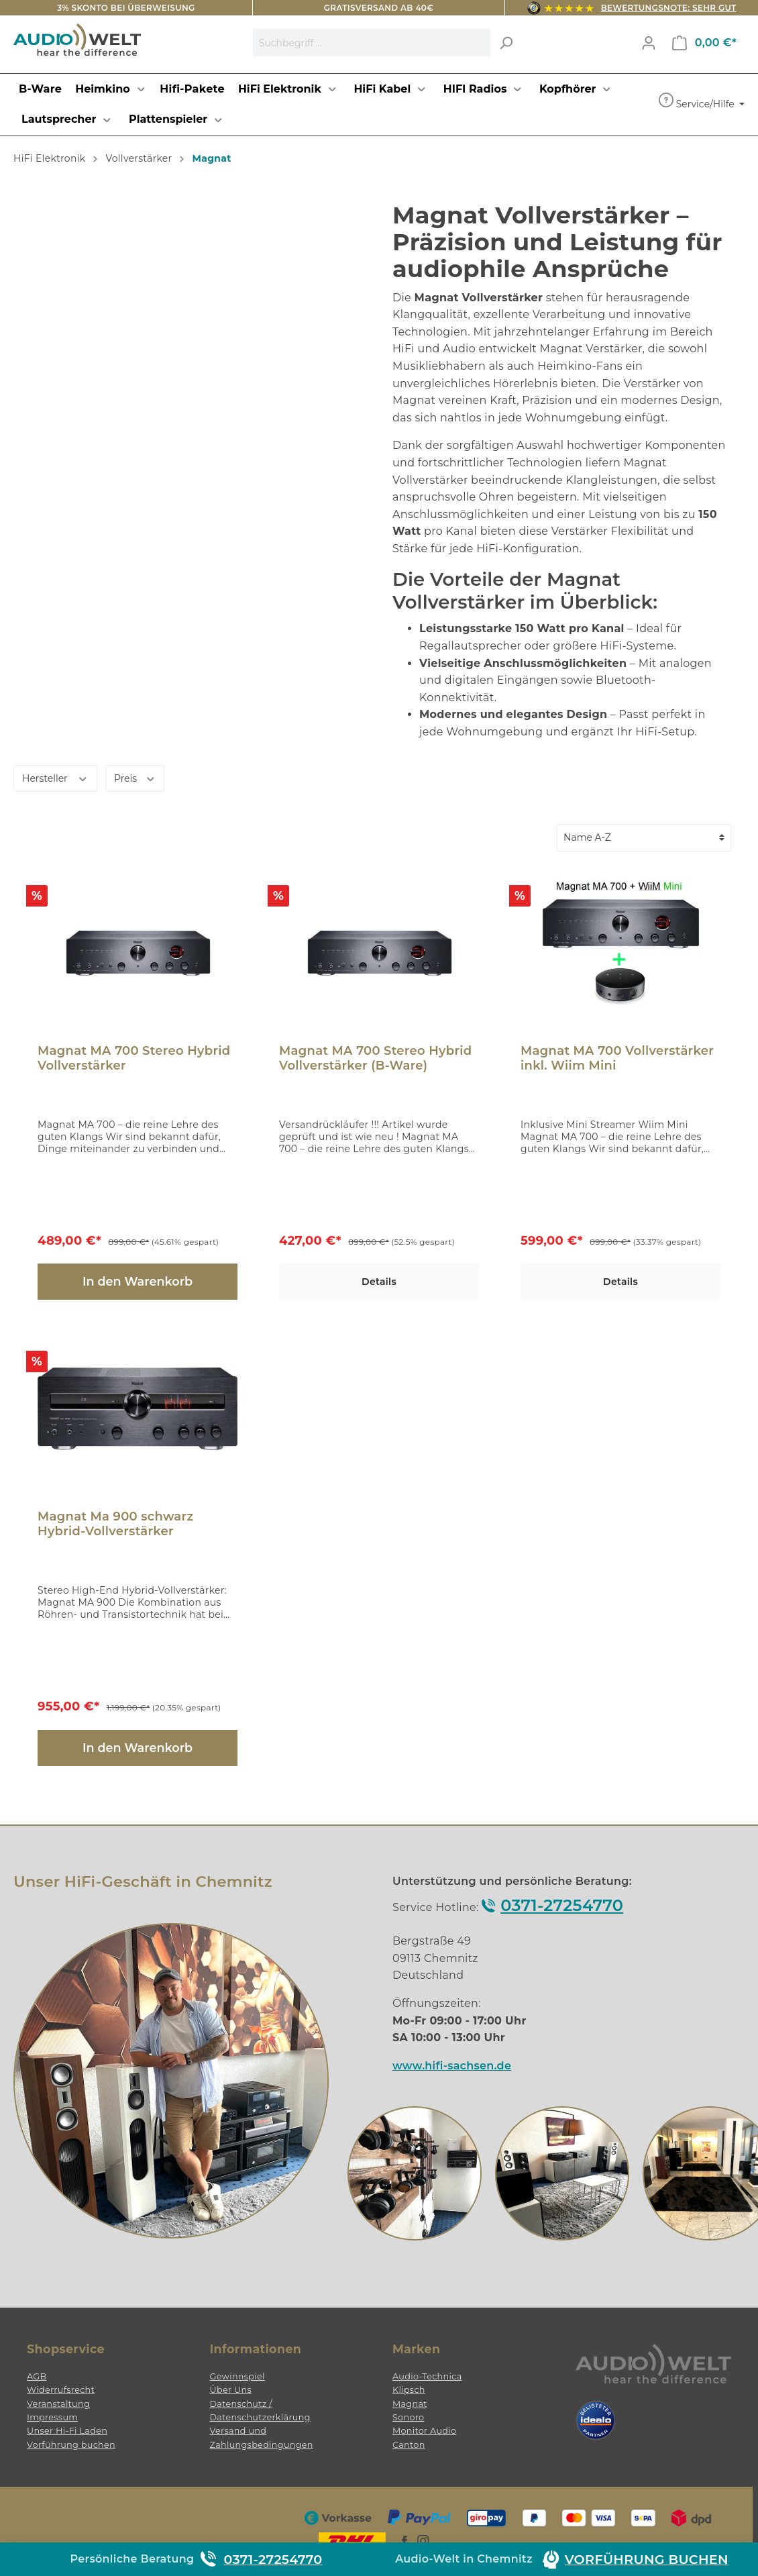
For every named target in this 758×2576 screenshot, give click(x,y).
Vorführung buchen (71, 2445)
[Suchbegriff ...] (372, 42)
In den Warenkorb (138, 1281)
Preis (135, 777)
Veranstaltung (58, 2404)
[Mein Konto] (648, 43)
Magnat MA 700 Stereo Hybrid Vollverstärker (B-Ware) (375, 1058)
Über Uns (231, 2390)
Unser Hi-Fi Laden (67, 2431)
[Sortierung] (644, 838)
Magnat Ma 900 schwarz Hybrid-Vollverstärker (115, 1524)
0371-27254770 (561, 1905)
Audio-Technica (427, 2376)
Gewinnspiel (237, 2376)
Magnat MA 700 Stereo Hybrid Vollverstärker (134, 1058)
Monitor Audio (424, 2431)
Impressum (52, 2417)
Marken (416, 2349)
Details (379, 1282)
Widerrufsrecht (61, 2390)
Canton (408, 2445)
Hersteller (55, 777)
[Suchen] (505, 42)
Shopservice (66, 2349)
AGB (37, 2376)
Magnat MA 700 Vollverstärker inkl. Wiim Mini (617, 1058)
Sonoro (408, 2417)
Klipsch (408, 2390)
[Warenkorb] (704, 43)
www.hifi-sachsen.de (451, 2065)
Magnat (409, 2404)
